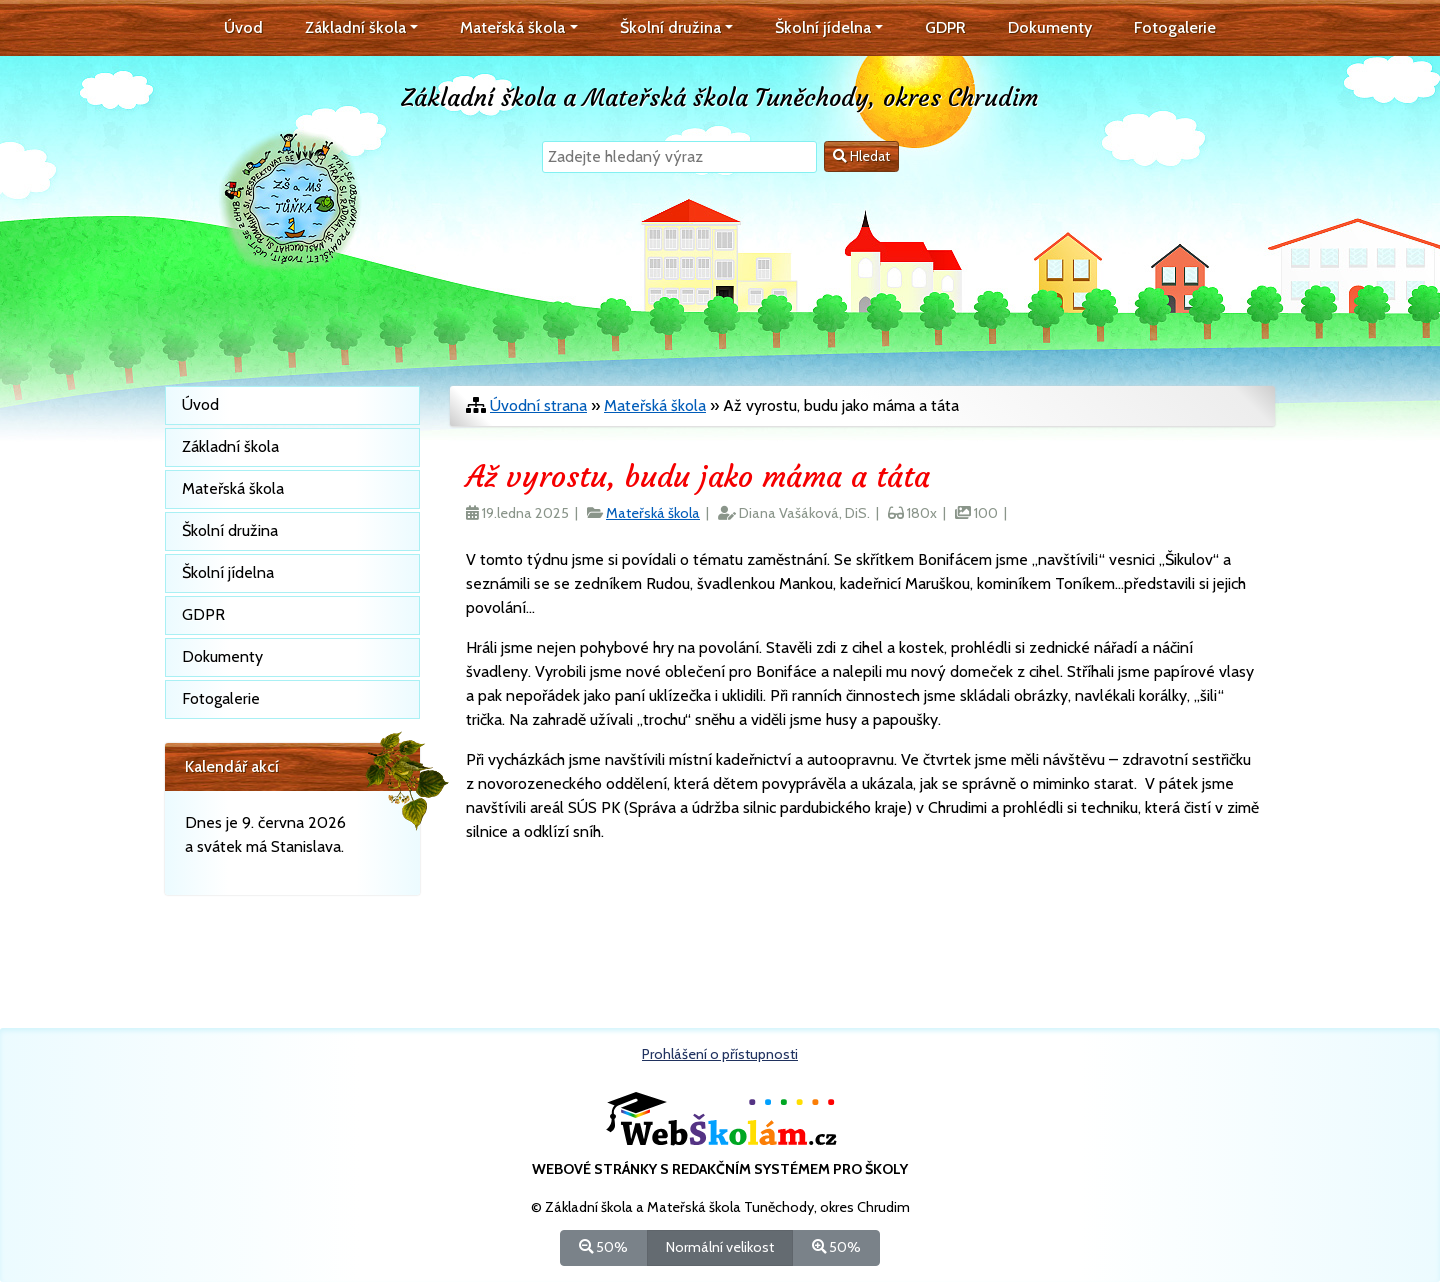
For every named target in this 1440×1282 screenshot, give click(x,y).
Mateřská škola (655, 405)
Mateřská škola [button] (512, 27)
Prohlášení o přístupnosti (720, 1054)
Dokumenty (1050, 27)
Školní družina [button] (670, 27)
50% (603, 1246)
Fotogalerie (1175, 27)
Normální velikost (720, 1246)
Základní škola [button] (355, 27)
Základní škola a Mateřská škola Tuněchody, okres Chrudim (720, 98)
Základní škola (230, 446)
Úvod (243, 27)
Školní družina (230, 530)
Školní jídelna (228, 572)
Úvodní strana (538, 405)
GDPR (945, 27)
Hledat (861, 156)
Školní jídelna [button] (823, 27)
